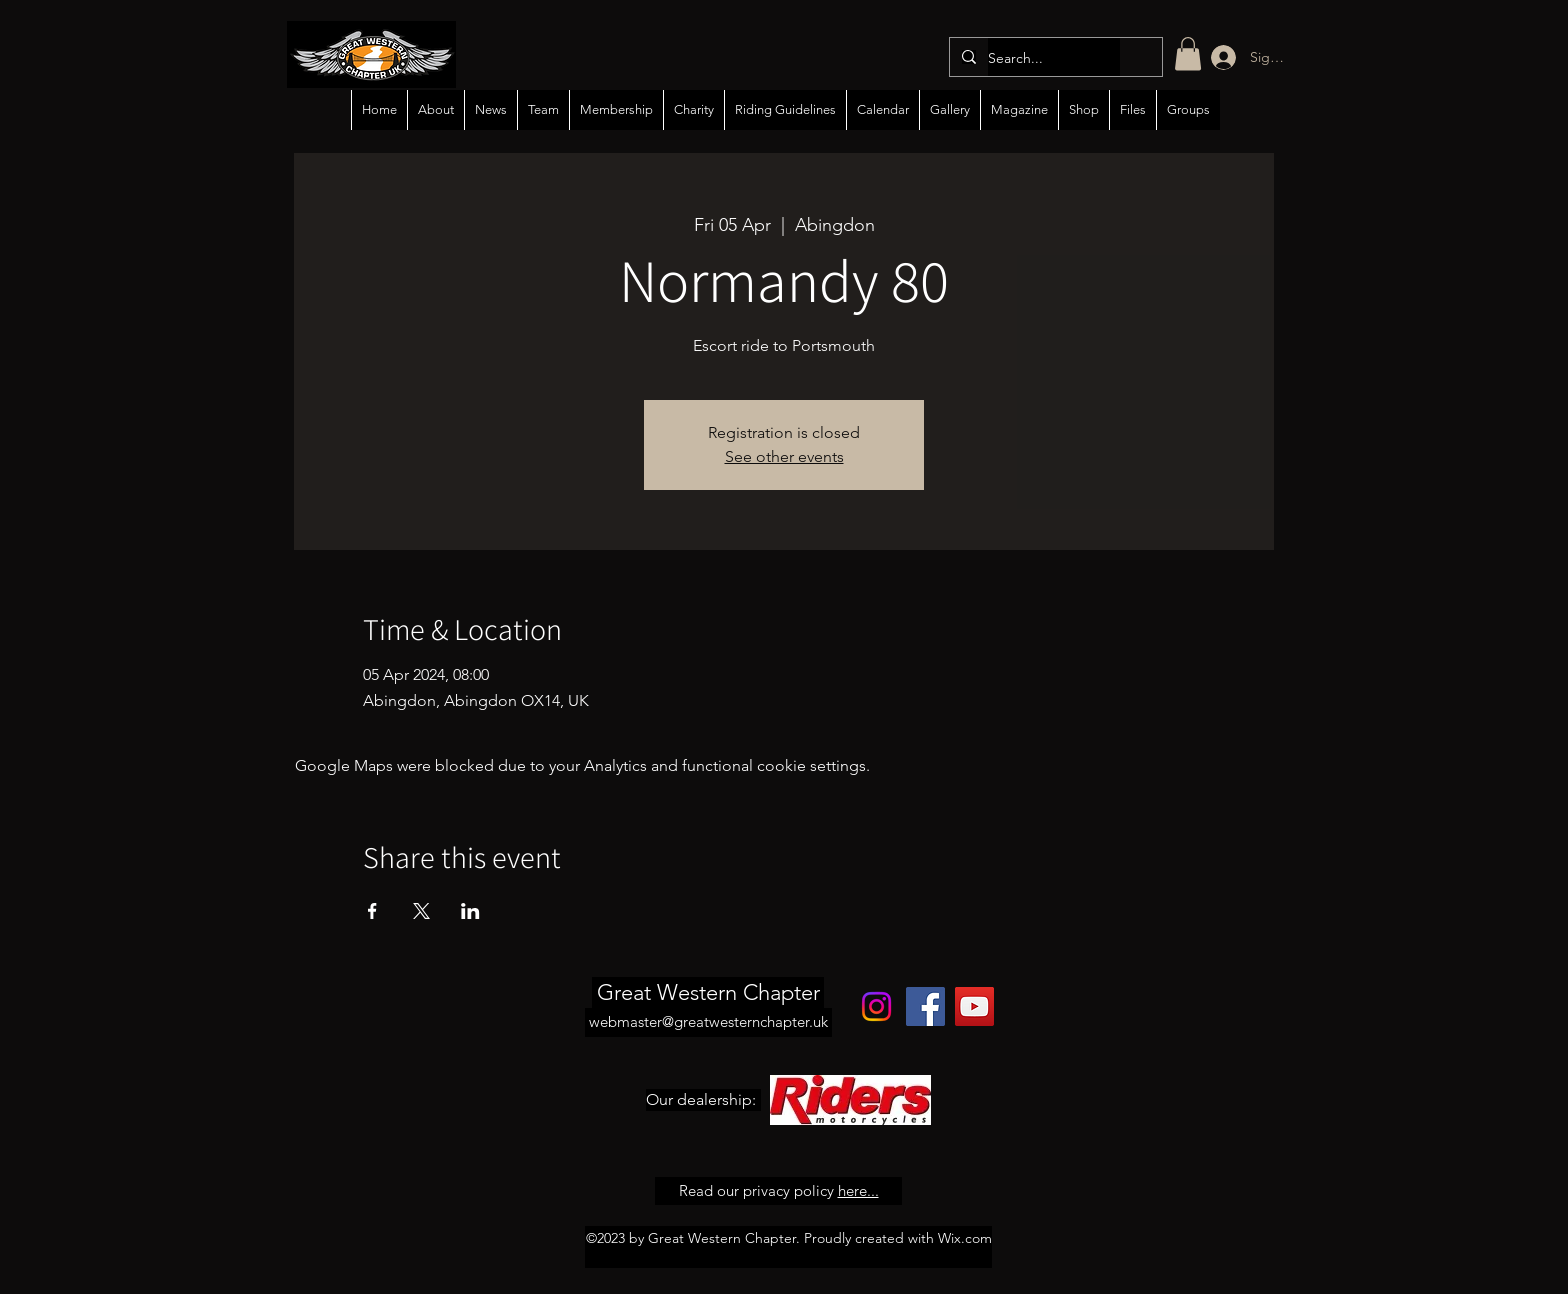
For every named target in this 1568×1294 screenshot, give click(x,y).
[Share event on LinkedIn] (470, 911)
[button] (1188, 53)
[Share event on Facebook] (372, 911)
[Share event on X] (421, 911)
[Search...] (1054, 58)
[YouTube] (974, 1006)
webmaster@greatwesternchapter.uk (708, 1021)
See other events (784, 456)
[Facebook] (925, 1006)
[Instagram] (876, 1006)
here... (858, 1190)
